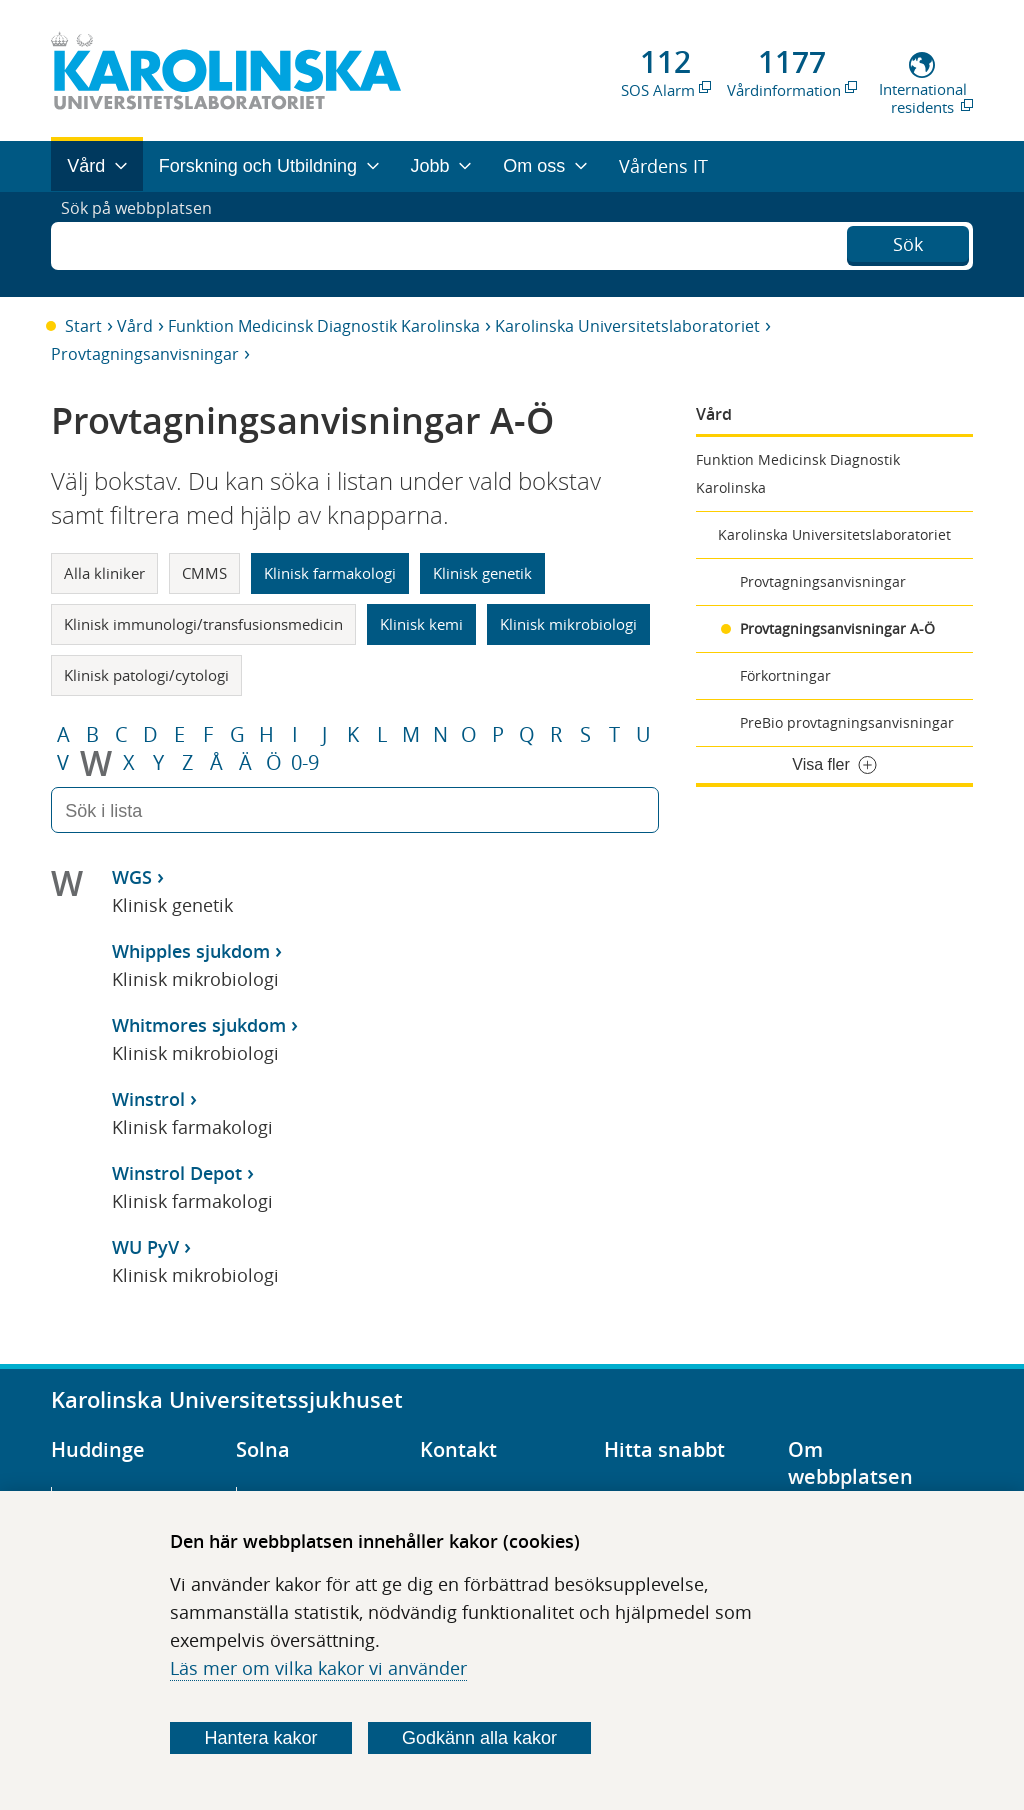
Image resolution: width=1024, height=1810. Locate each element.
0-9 (305, 763)
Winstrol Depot (177, 1173)
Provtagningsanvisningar (145, 354)
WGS (132, 877)
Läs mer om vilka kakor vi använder (318, 1668)
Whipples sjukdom (191, 951)
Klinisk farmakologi (330, 573)
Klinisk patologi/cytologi (146, 675)
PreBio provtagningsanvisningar (847, 722)
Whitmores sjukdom (199, 1025)
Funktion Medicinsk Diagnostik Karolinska (324, 326)
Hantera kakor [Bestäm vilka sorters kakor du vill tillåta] (261, 1738)
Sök (908, 242)
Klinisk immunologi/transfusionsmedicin (203, 624)
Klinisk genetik (482, 573)
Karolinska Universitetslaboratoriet (627, 326)
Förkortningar (785, 675)
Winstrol (148, 1099)
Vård (135, 326)
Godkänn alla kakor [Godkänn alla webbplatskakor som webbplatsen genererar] (479, 1738)
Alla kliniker (104, 573)
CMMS (204, 573)
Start (83, 326)
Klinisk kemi (421, 624)
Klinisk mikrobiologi (568, 624)
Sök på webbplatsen (145, 244)
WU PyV (145, 1247)
